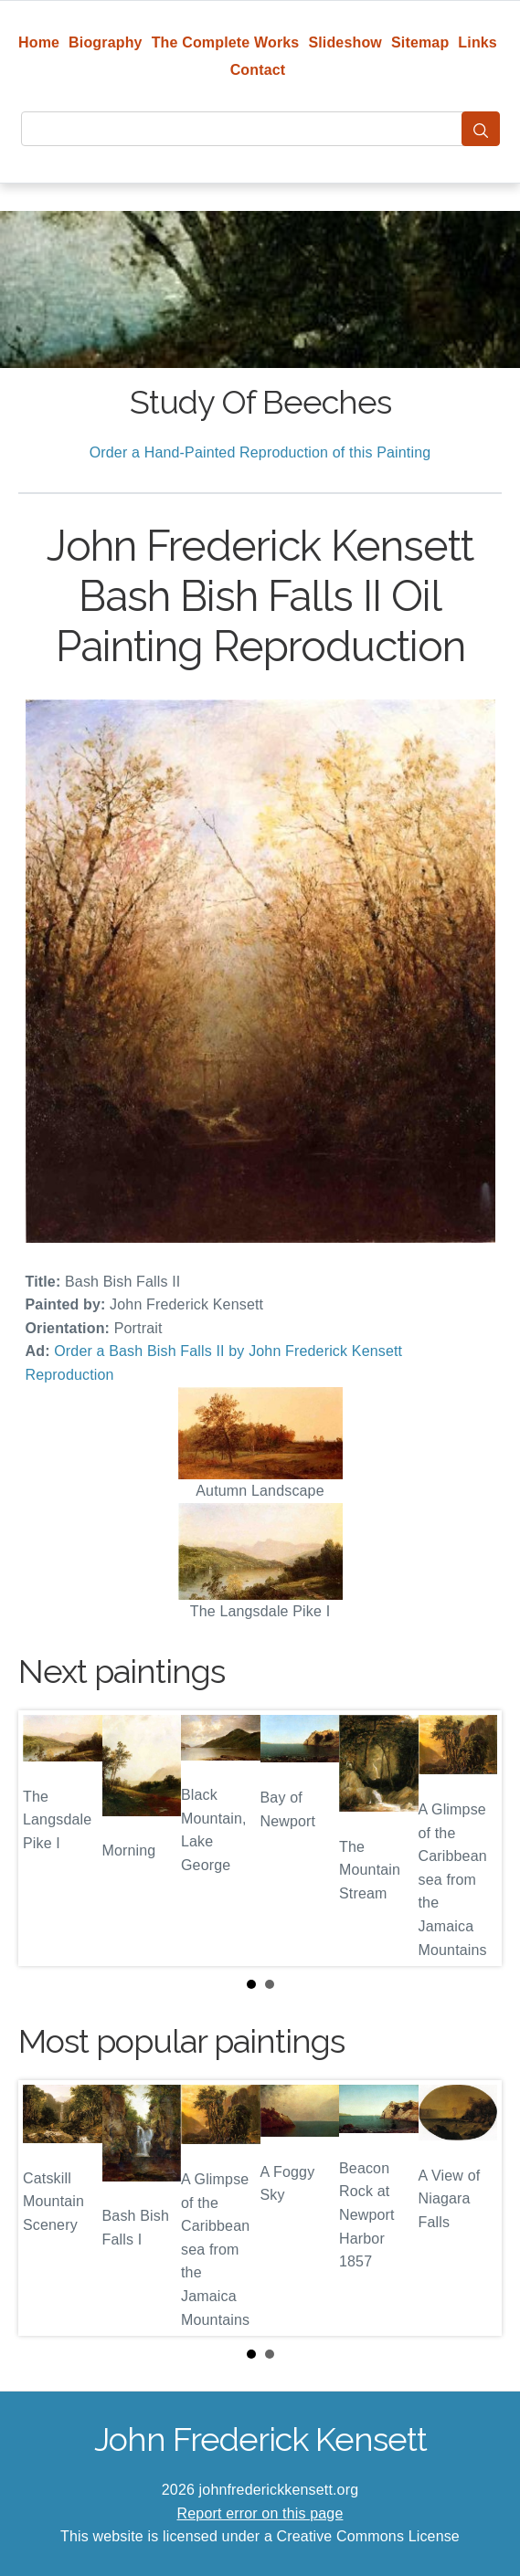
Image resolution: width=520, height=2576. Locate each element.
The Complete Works (226, 42)
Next (473, 1838)
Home (38, 42)
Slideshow (345, 42)
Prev (46, 1838)
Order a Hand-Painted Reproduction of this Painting (260, 452)
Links (477, 42)
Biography (106, 42)
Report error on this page (260, 2513)
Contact (258, 70)
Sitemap (420, 42)
